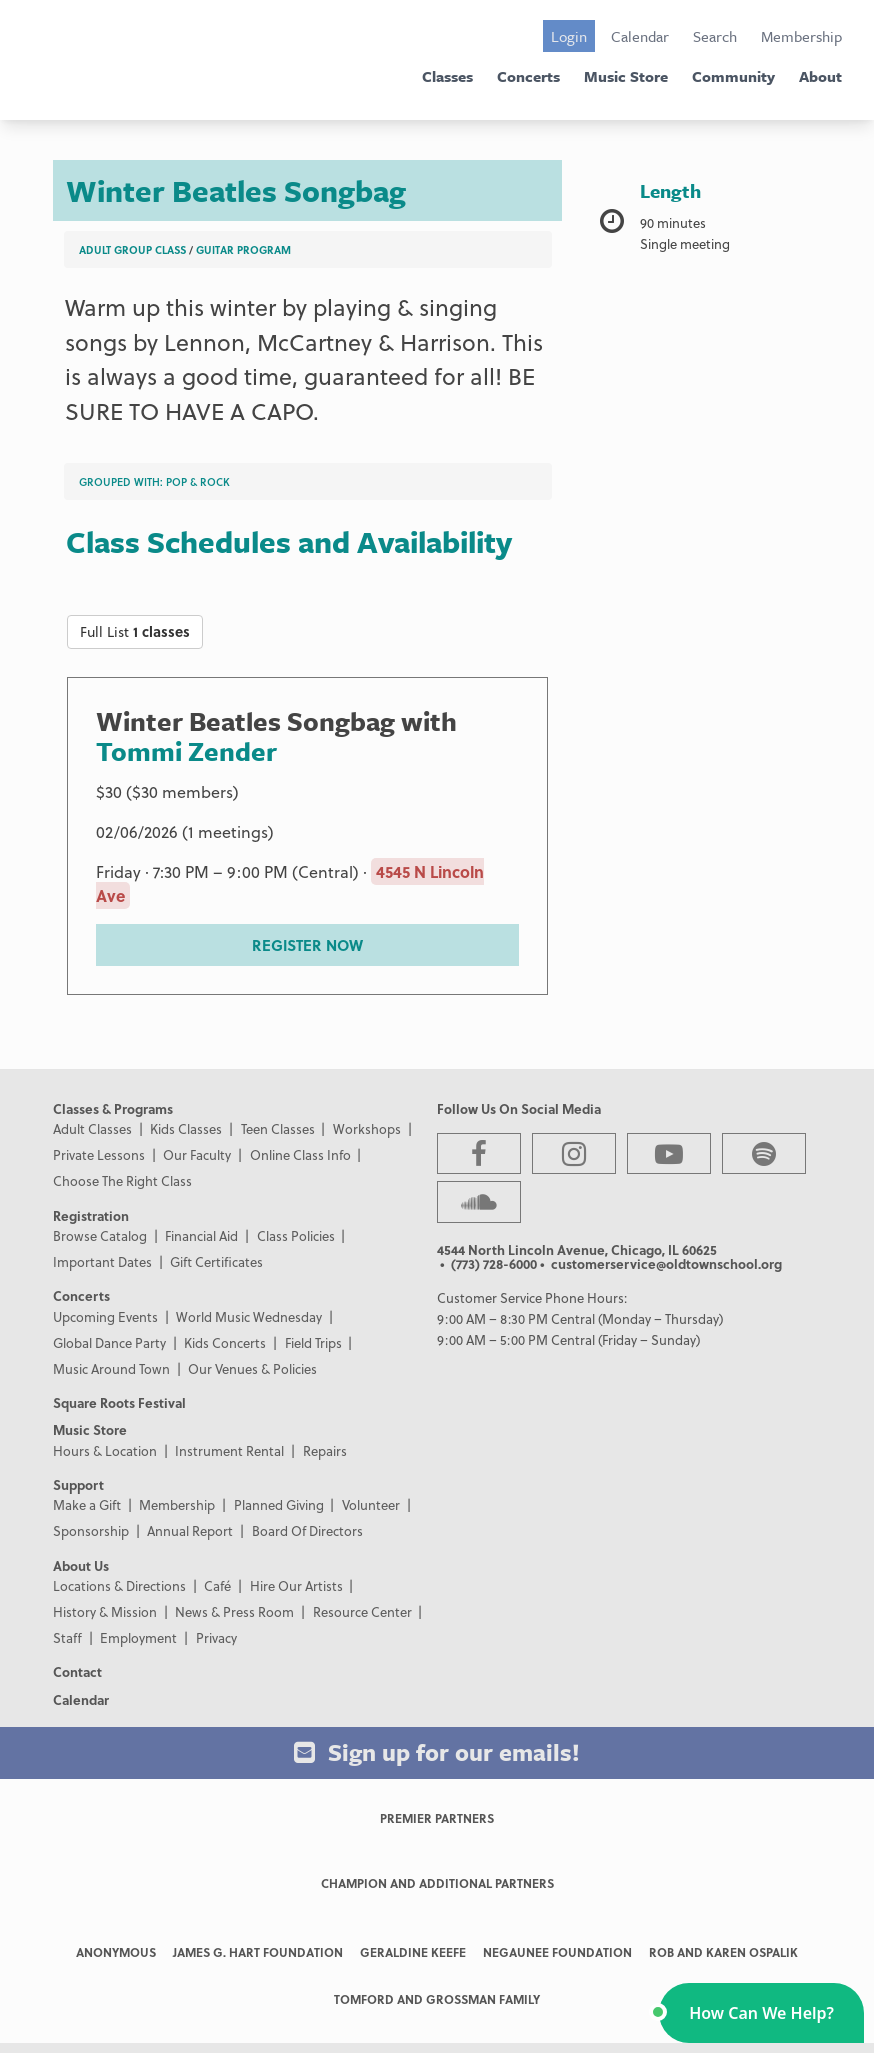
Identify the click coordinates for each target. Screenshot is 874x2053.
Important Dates (102, 1261)
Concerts (528, 76)
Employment (138, 1637)
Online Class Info (300, 1154)
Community (733, 76)
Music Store (626, 76)
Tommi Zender (186, 751)
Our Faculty (197, 1154)
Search (715, 36)
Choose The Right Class (122, 1180)
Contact (77, 1671)
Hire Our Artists (296, 1585)
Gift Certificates (216, 1261)
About (820, 76)
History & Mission (105, 1611)
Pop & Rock (198, 481)
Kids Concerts (225, 1342)
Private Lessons (99, 1154)
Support (78, 1484)
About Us (81, 1565)
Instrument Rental (229, 1450)
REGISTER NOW (307, 945)
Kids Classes (186, 1128)
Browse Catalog (100, 1235)
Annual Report (190, 1530)
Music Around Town (111, 1368)
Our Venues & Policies (252, 1368)
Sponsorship (91, 1530)
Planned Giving (279, 1504)
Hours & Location (105, 1450)
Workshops (367, 1128)
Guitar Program (243, 249)
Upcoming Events (105, 1316)
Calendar (640, 36)
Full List (135, 631)
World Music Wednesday (249, 1316)
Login (569, 36)
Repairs (325, 1450)
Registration (91, 1215)
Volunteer (371, 1504)
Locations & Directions (119, 1585)
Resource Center (362, 1611)
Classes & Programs (113, 1108)
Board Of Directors (307, 1530)
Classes (447, 76)
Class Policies (296, 1235)
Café (217, 1585)
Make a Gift (87, 1504)
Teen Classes (278, 1128)
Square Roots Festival (119, 1402)
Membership (801, 36)
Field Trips (313, 1342)
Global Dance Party (109, 1342)
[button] (761, 2013)
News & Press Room (234, 1611)
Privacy (216, 1637)
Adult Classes (92, 1128)
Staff (67, 1637)
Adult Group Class (132, 249)
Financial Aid (201, 1235)
